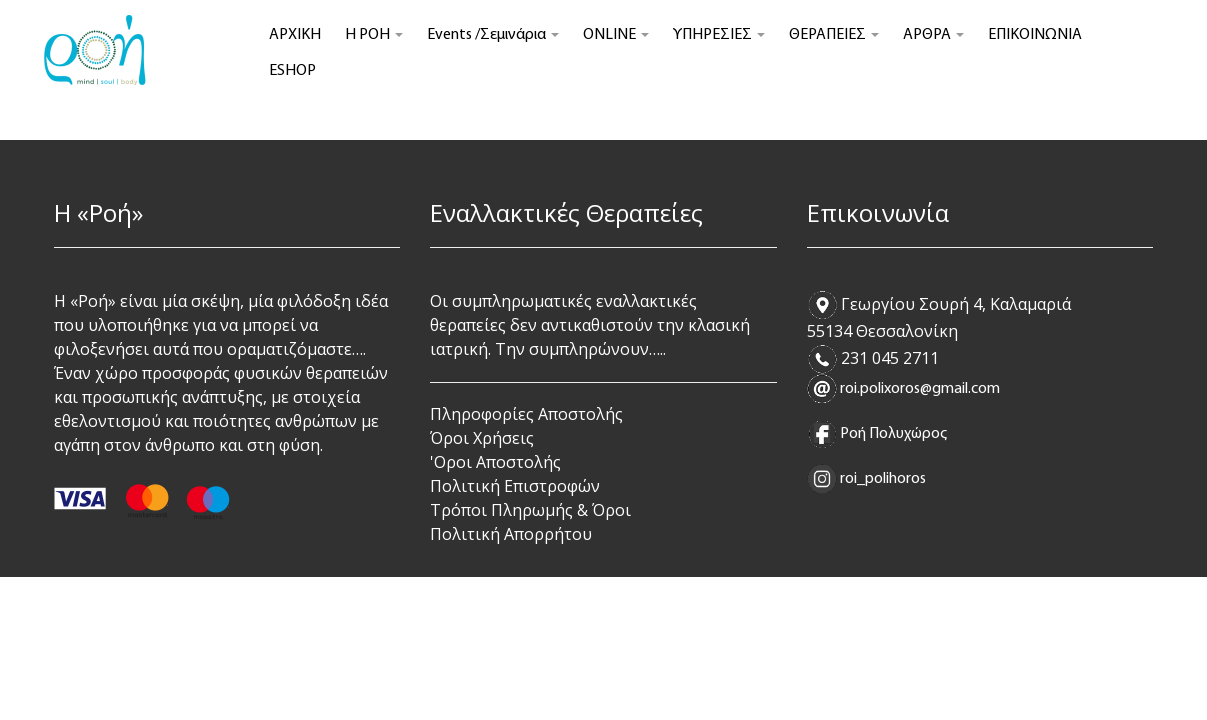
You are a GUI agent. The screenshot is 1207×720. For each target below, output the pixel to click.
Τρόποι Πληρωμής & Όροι (530, 510)
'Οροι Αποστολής (495, 462)
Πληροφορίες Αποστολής (526, 414)
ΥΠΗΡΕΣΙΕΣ (719, 35)
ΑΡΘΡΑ (933, 35)
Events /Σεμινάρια (493, 35)
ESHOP (292, 71)
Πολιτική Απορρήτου (511, 534)
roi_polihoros (881, 479)
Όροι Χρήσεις (482, 438)
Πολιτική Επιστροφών (515, 486)
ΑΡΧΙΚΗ (295, 35)
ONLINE (616, 35)
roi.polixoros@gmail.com (920, 389)
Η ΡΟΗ (374, 35)
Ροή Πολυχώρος (893, 434)
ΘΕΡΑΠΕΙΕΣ (834, 35)
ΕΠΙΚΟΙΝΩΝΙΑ (1035, 35)
